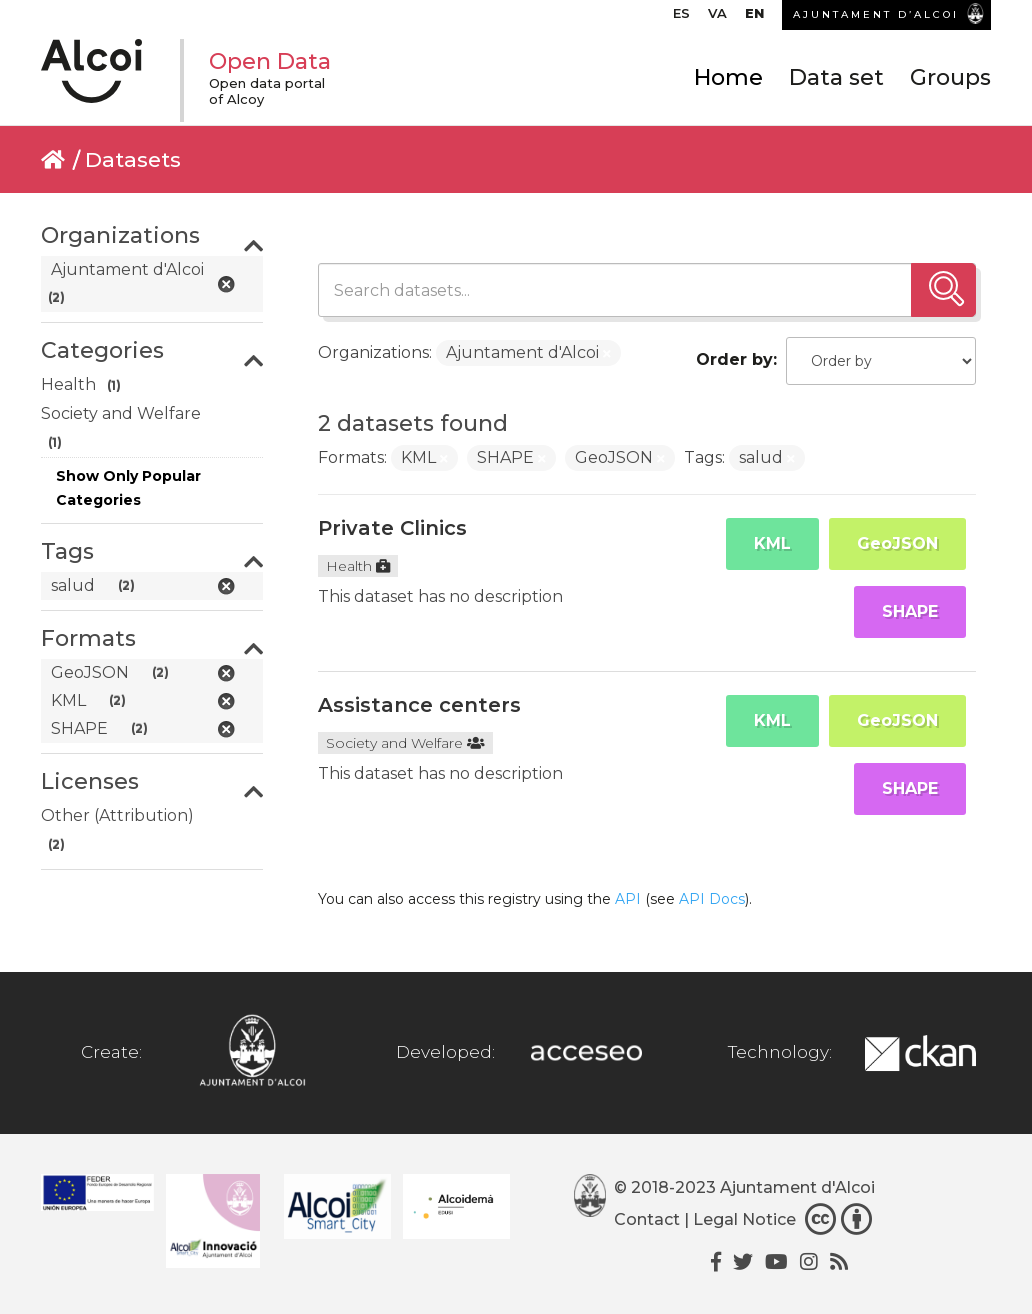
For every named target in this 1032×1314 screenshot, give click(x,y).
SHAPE (910, 611)
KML (772, 543)
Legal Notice (744, 1219)
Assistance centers (419, 705)
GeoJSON (897, 543)
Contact (647, 1219)
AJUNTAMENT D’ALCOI (876, 14)
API (628, 899)
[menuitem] (681, 18)
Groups (950, 77)
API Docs (712, 899)
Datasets (133, 159)
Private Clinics (392, 528)
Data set (836, 77)
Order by (734, 359)
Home (728, 77)
